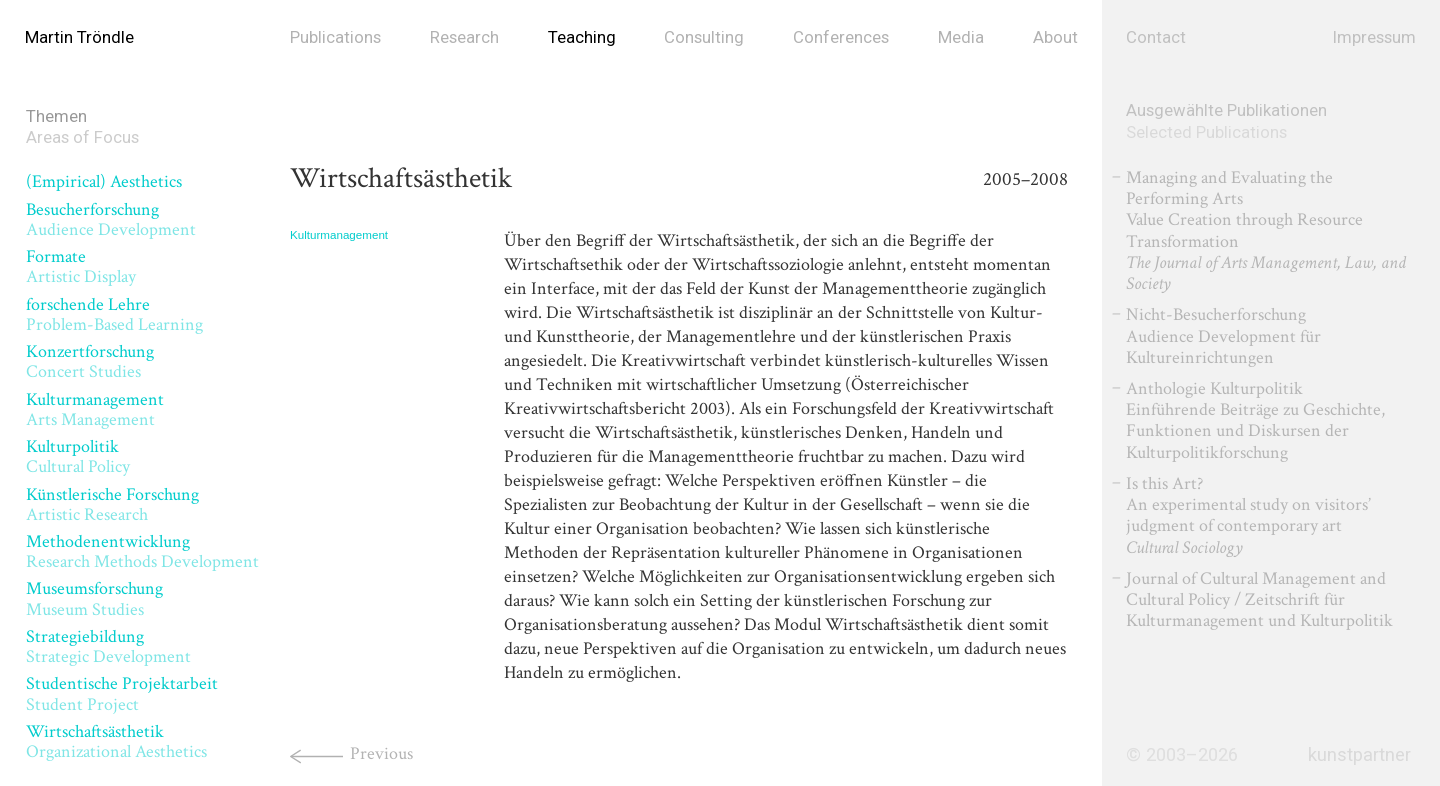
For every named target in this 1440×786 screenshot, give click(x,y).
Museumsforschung (94, 598)
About (1055, 37)
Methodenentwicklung (142, 551)
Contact (1156, 37)
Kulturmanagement (95, 409)
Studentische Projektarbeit (122, 693)
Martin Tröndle (79, 37)
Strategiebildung (108, 646)
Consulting (704, 37)
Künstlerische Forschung (112, 504)
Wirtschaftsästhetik (116, 741)
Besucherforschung (111, 219)
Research (464, 37)
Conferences (841, 37)
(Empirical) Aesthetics (104, 181)
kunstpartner (1359, 755)
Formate (81, 266)
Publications (335, 37)
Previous (381, 753)
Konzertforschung (90, 361)
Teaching (582, 37)
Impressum (1374, 37)
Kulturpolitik (78, 456)
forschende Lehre (114, 314)
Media (961, 37)
